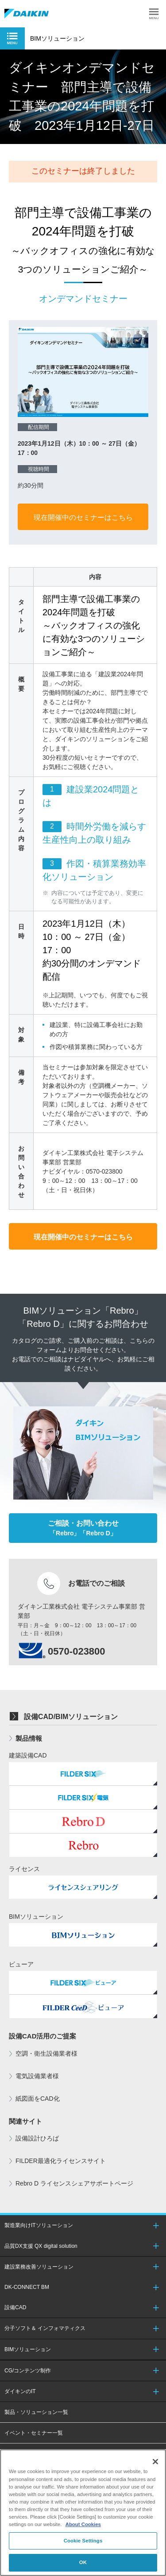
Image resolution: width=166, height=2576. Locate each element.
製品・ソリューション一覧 (36, 2412)
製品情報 (28, 1738)
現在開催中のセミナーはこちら (83, 517)
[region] (83, 2512)
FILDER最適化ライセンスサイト (60, 2160)
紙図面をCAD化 (37, 2098)
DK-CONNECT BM (26, 2287)
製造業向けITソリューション (38, 2225)
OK (83, 2562)
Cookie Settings (83, 2540)
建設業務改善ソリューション (38, 2267)
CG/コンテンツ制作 (27, 2371)
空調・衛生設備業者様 (46, 2053)
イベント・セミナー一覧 (33, 2433)
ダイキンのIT (20, 2391)
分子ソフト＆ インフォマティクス (44, 2328)
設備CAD (15, 2307)
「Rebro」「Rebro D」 (83, 1528)
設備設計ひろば (37, 2138)
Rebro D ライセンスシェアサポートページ (74, 2183)
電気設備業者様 (37, 2076)
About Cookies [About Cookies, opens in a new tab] (83, 2524)
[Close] (155, 2461)
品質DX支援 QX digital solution (40, 2246)
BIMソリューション (27, 2349)
